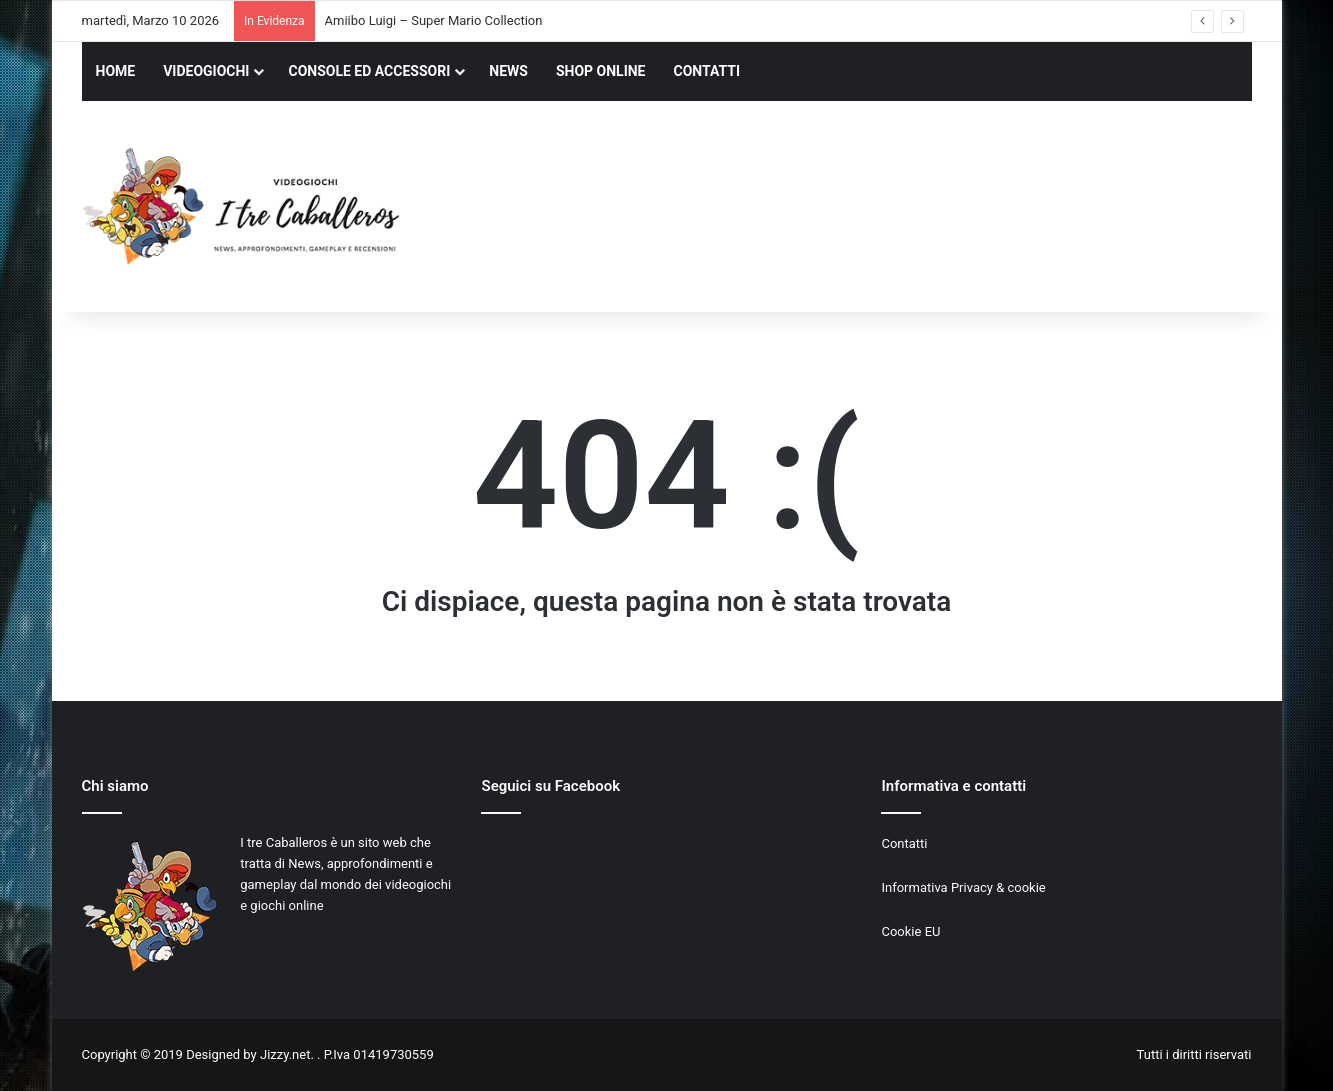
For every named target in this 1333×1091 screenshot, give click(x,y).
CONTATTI (707, 71)
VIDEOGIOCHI (206, 71)
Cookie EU (910, 931)
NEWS (508, 71)
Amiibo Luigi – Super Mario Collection (434, 20)
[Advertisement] (867, 209)
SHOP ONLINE (601, 71)
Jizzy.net (285, 1054)
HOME (116, 71)
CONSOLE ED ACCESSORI (369, 71)
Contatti (904, 843)
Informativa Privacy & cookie (963, 887)
